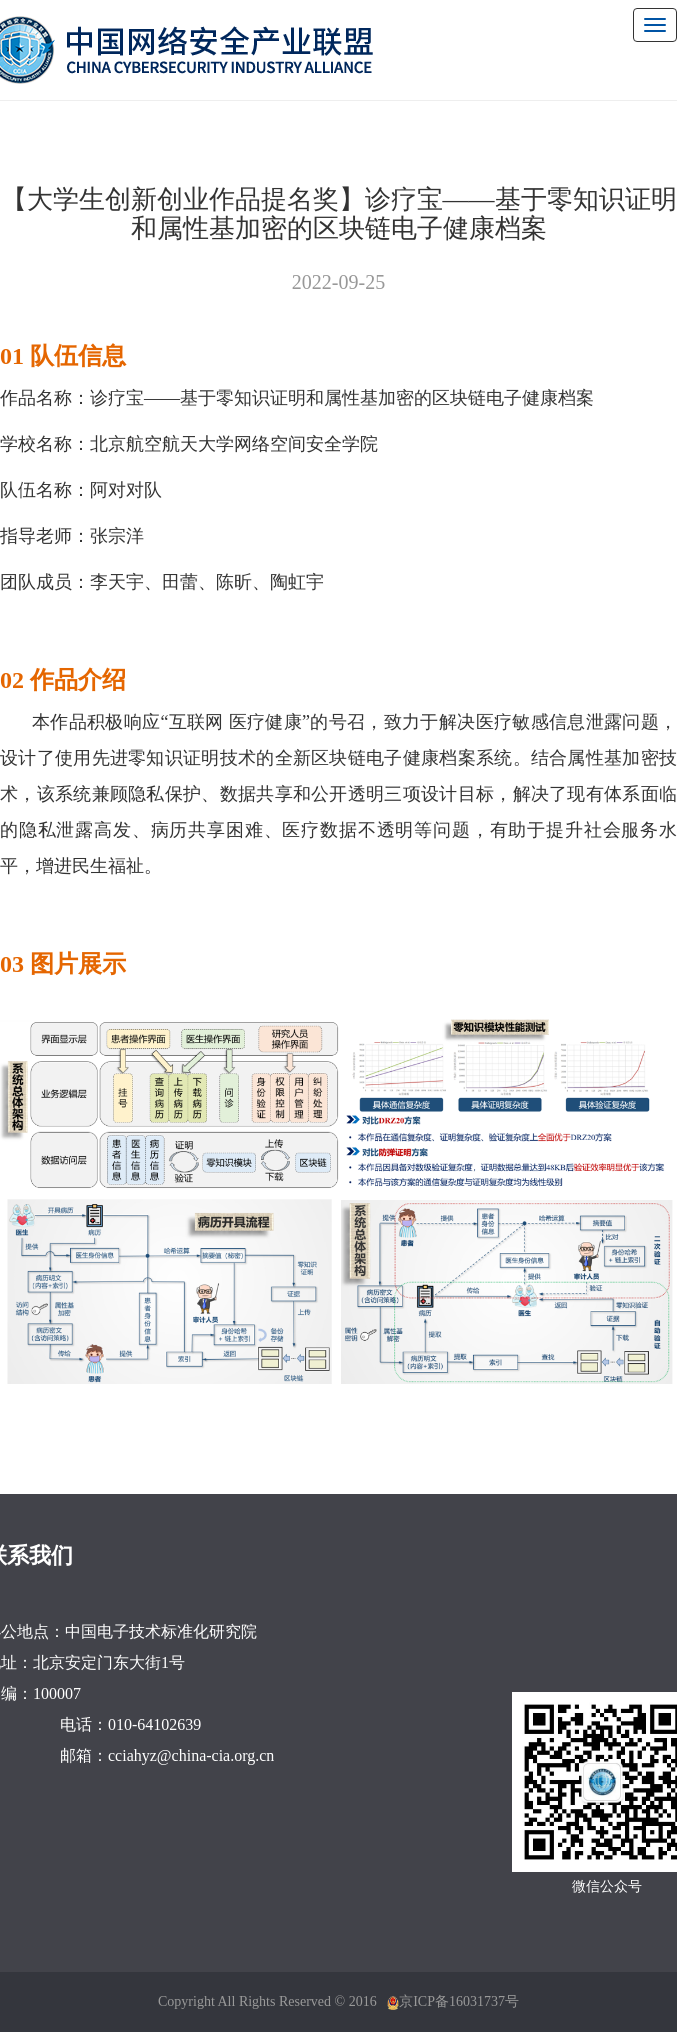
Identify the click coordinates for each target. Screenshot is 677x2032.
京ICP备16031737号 (459, 2001)
